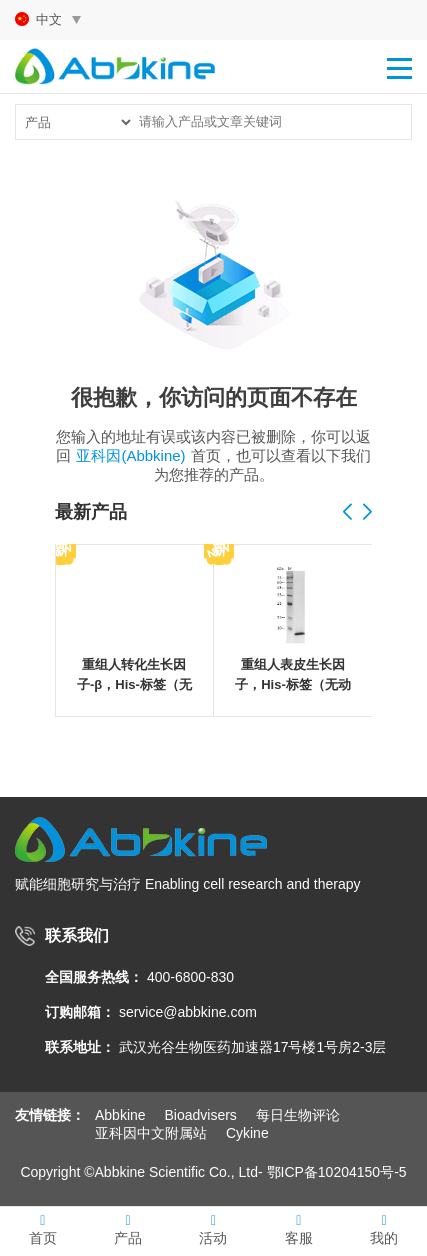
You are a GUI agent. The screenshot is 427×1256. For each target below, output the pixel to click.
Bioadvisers (200, 1115)
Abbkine (120, 1115)
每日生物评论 (298, 1115)
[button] (368, 513)
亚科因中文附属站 (151, 1133)
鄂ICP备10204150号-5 (337, 1172)
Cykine (247, 1133)
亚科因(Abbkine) (130, 455)
